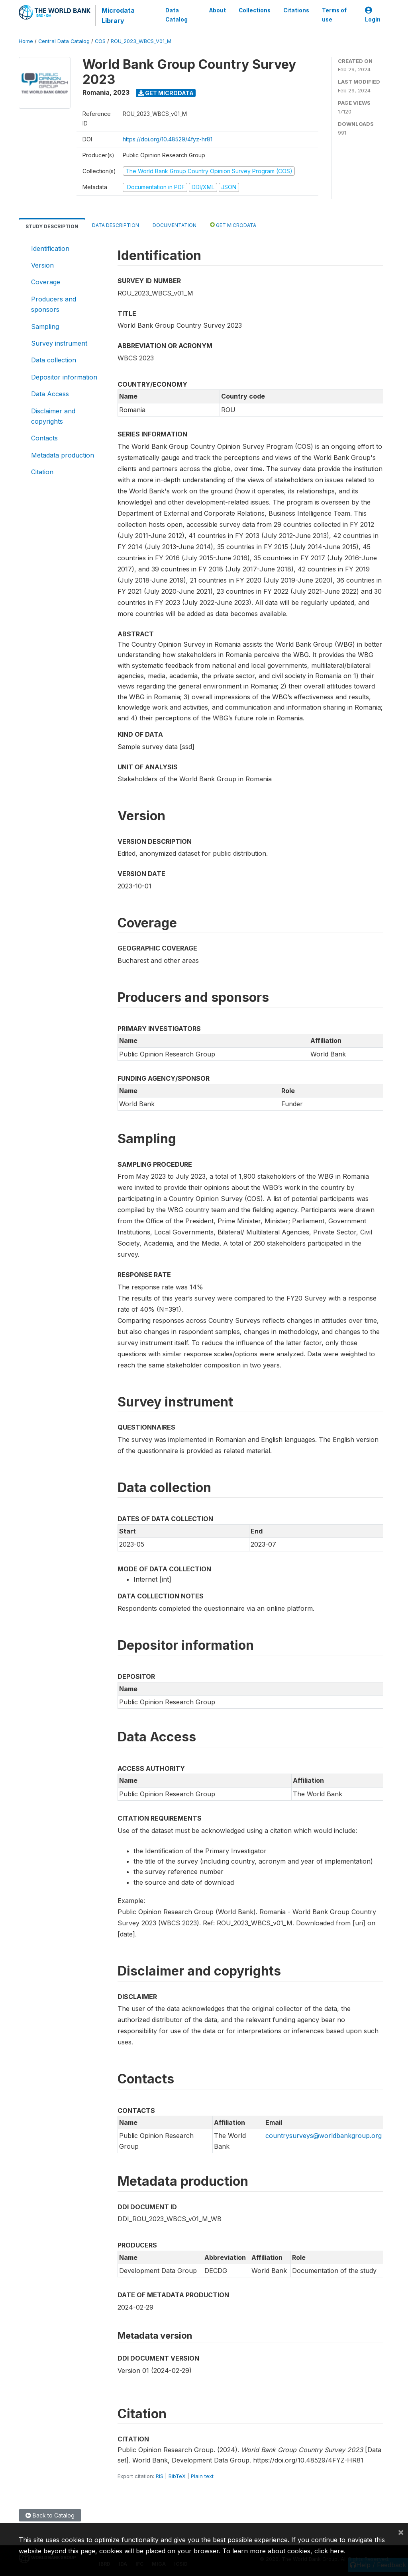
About (217, 10)
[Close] (401, 2532)
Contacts (44, 438)
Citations (296, 10)
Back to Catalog (50, 2515)
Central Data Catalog (64, 41)
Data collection (53, 360)
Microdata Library (118, 15)
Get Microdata (166, 93)
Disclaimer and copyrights (53, 416)
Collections (255, 10)
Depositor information (64, 377)
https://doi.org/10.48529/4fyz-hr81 (167, 139)
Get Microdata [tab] (233, 224)
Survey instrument (59, 343)
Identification (50, 248)
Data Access (50, 394)
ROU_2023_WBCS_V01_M (141, 41)
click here (329, 2551)
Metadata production (62, 455)
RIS (159, 2476)
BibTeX (177, 2476)
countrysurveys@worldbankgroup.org (323, 2136)
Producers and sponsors (53, 304)
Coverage (45, 282)
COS (100, 41)
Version (42, 265)
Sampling (45, 327)
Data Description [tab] (115, 225)
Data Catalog (176, 14)
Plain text (202, 2476)
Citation (42, 472)
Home (26, 41)
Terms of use (334, 14)
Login (373, 15)
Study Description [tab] (52, 226)
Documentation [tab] (174, 225)
